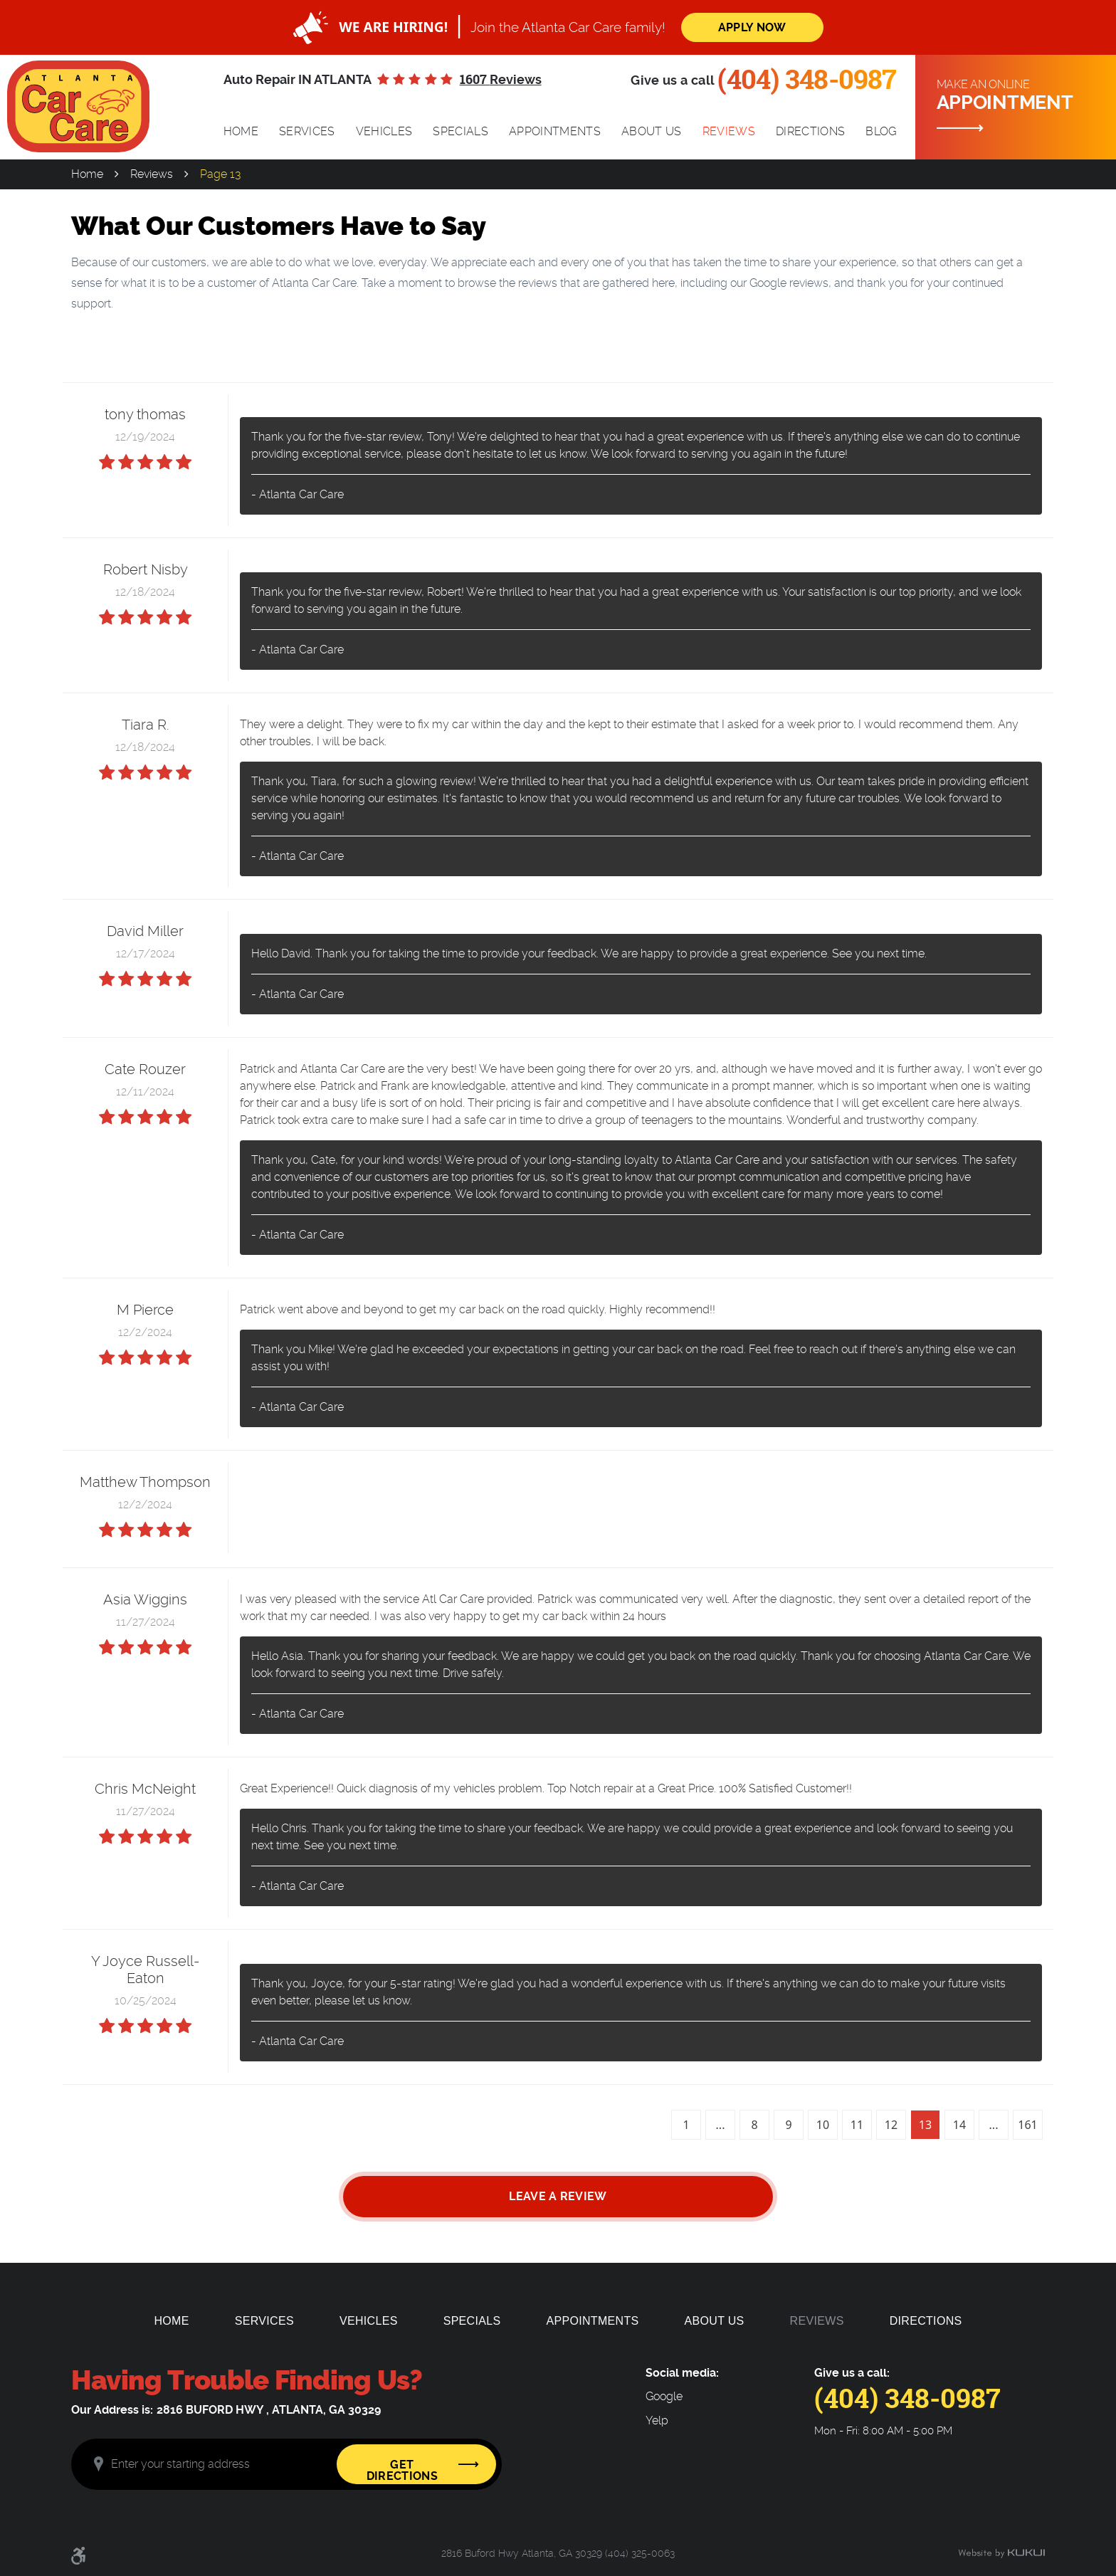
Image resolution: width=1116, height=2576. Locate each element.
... (720, 2125)
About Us (651, 131)
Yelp (657, 2420)
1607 (501, 79)
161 (1027, 2125)
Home (240, 131)
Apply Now (752, 27)
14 (959, 2125)
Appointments (555, 131)
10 (822, 2125)
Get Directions (402, 2470)
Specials (460, 131)
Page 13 (220, 174)
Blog (880, 131)
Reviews (728, 131)
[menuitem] (240, 131)
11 (857, 2125)
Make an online (1021, 96)
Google (664, 2396)
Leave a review (557, 2196)
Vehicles (384, 131)
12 (891, 2125)
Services (307, 131)
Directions (810, 131)
